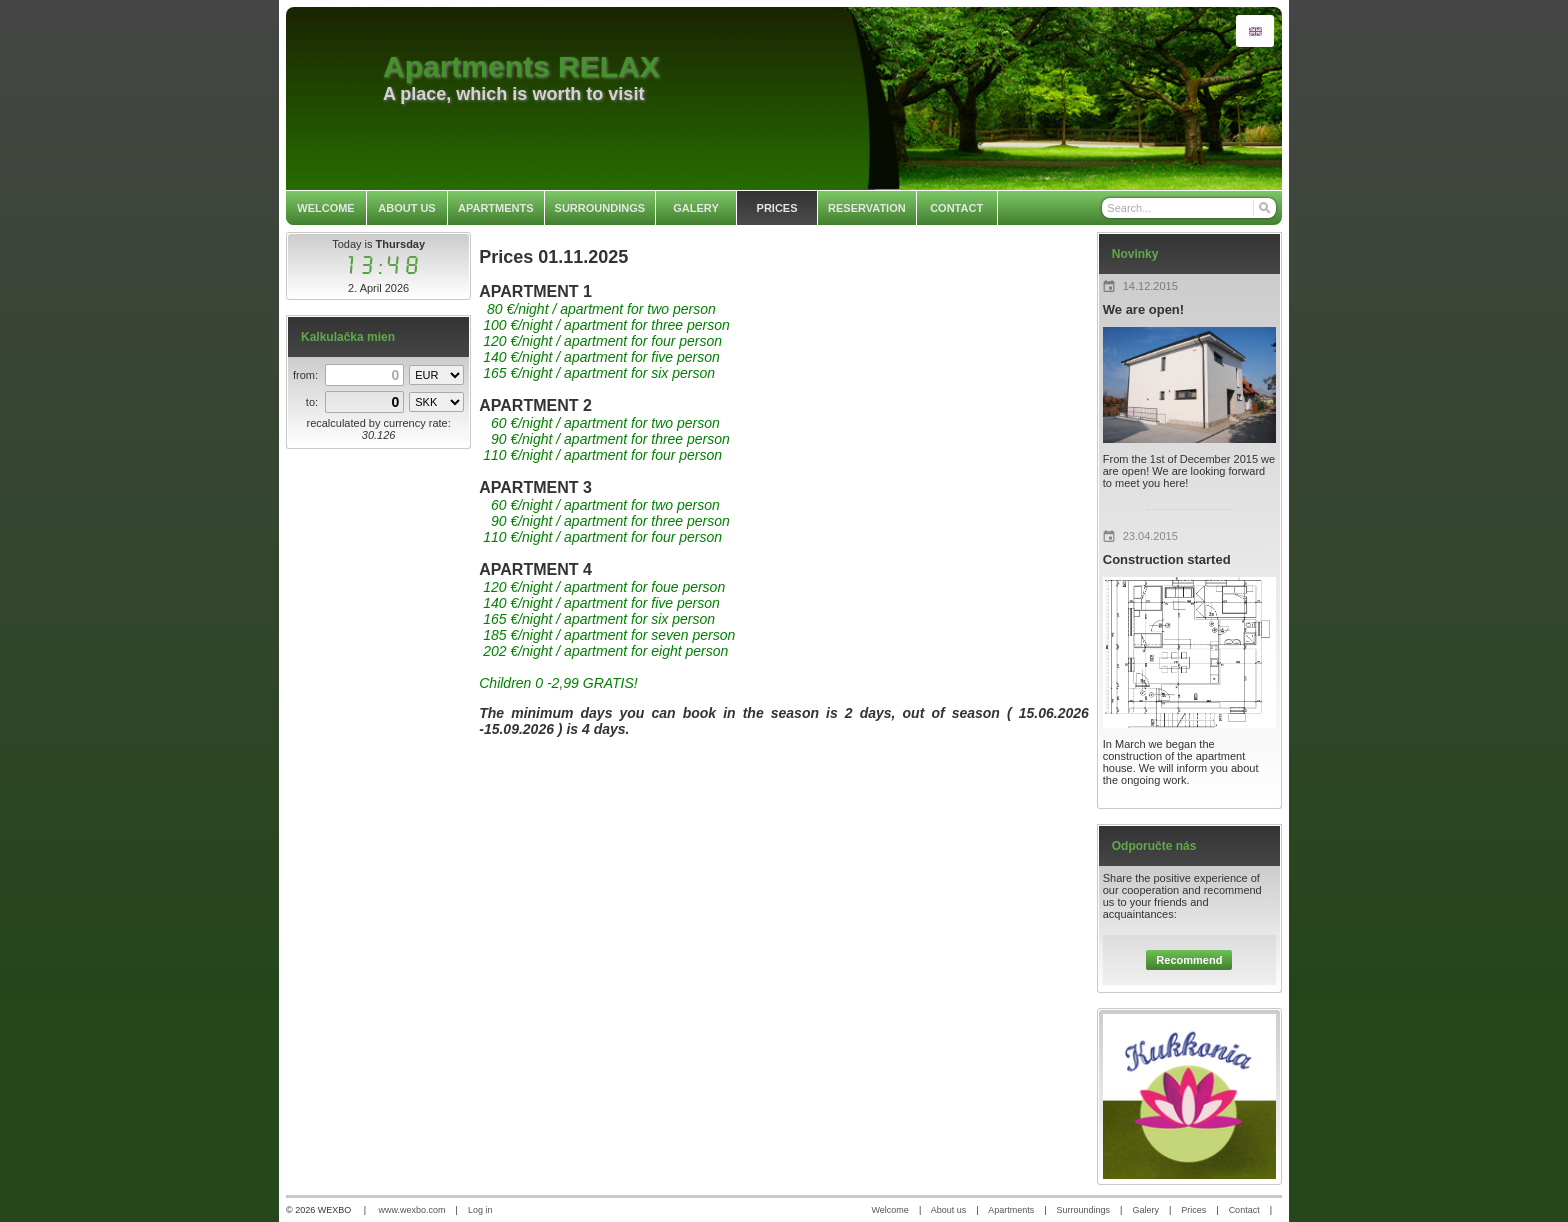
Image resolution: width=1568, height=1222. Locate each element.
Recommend (1189, 960)
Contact (1244, 1210)
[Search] (1263, 208)
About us (949, 1210)
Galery (1145, 1210)
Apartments (1011, 1210)
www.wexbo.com (412, 1210)
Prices (1193, 1210)
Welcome (890, 1210)
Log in (480, 1210)
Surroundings (1084, 1210)
